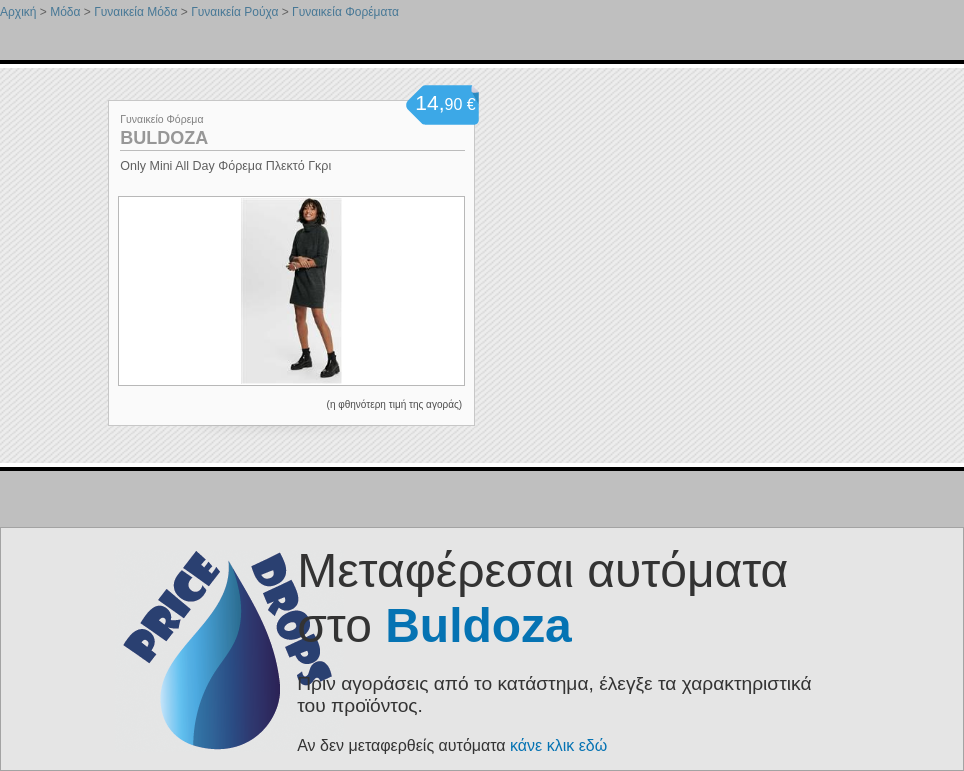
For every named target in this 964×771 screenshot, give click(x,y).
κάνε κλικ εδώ (558, 745)
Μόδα (65, 12)
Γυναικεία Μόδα (135, 12)
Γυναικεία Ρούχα (234, 12)
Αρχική (18, 12)
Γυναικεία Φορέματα (345, 12)
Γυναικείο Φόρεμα (161, 119)
